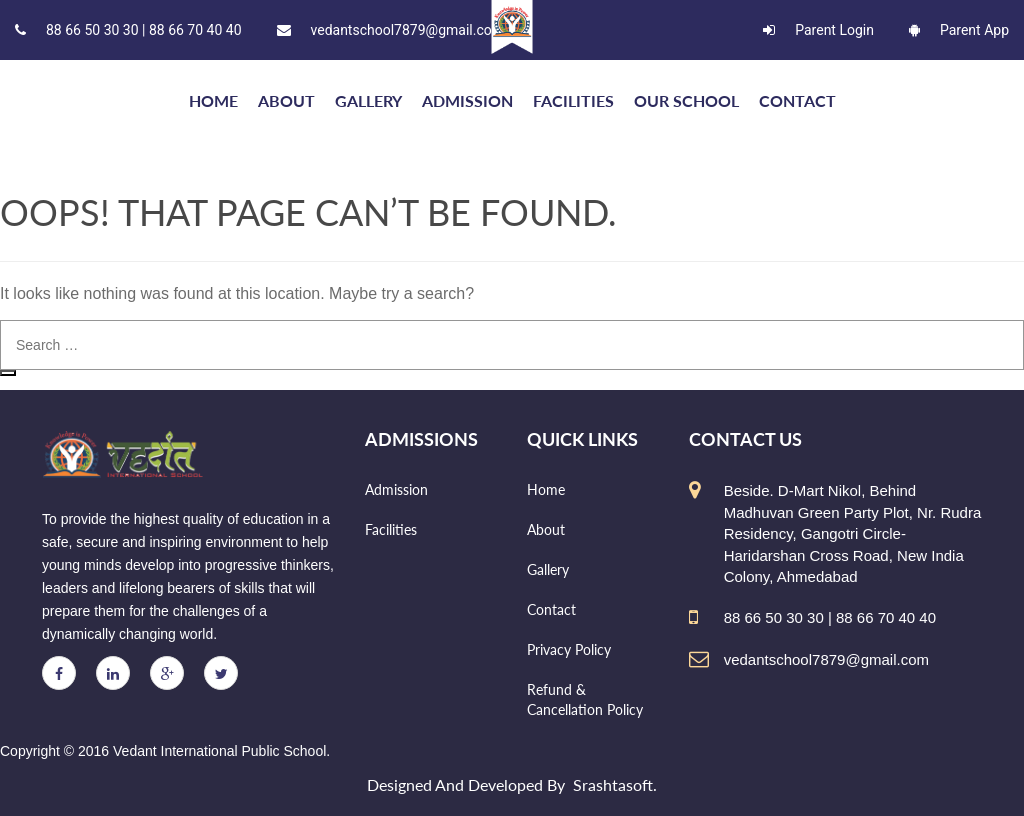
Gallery (368, 100)
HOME (213, 100)
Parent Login (818, 30)
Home (546, 489)
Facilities (573, 100)
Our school (686, 100)
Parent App (959, 30)
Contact (797, 100)
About (286, 100)
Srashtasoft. (615, 784)
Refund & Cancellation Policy (585, 699)
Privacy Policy (569, 649)
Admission (467, 100)
